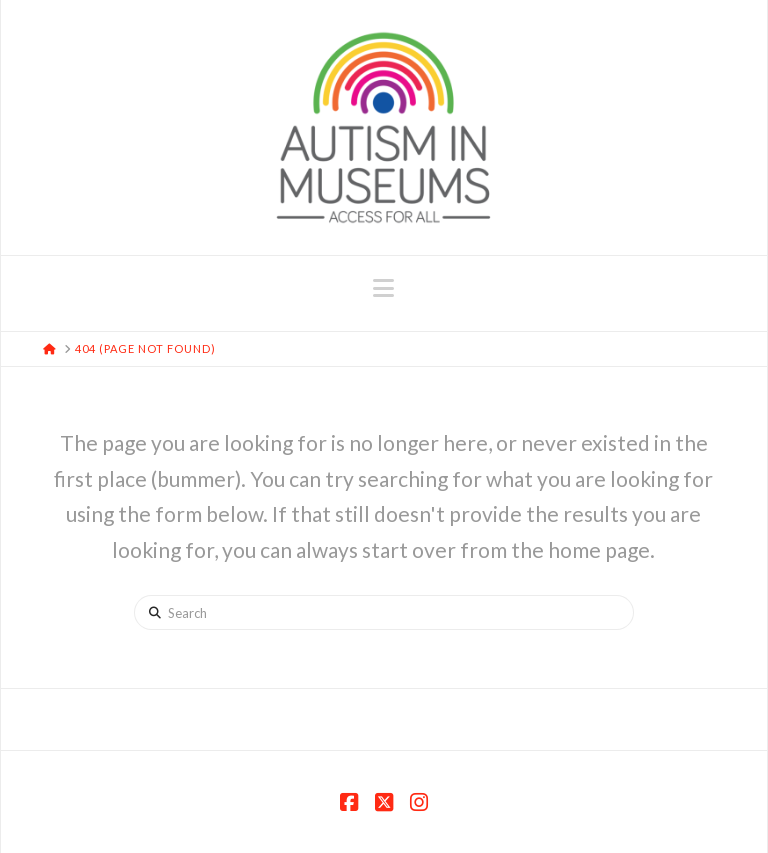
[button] (383, 288)
